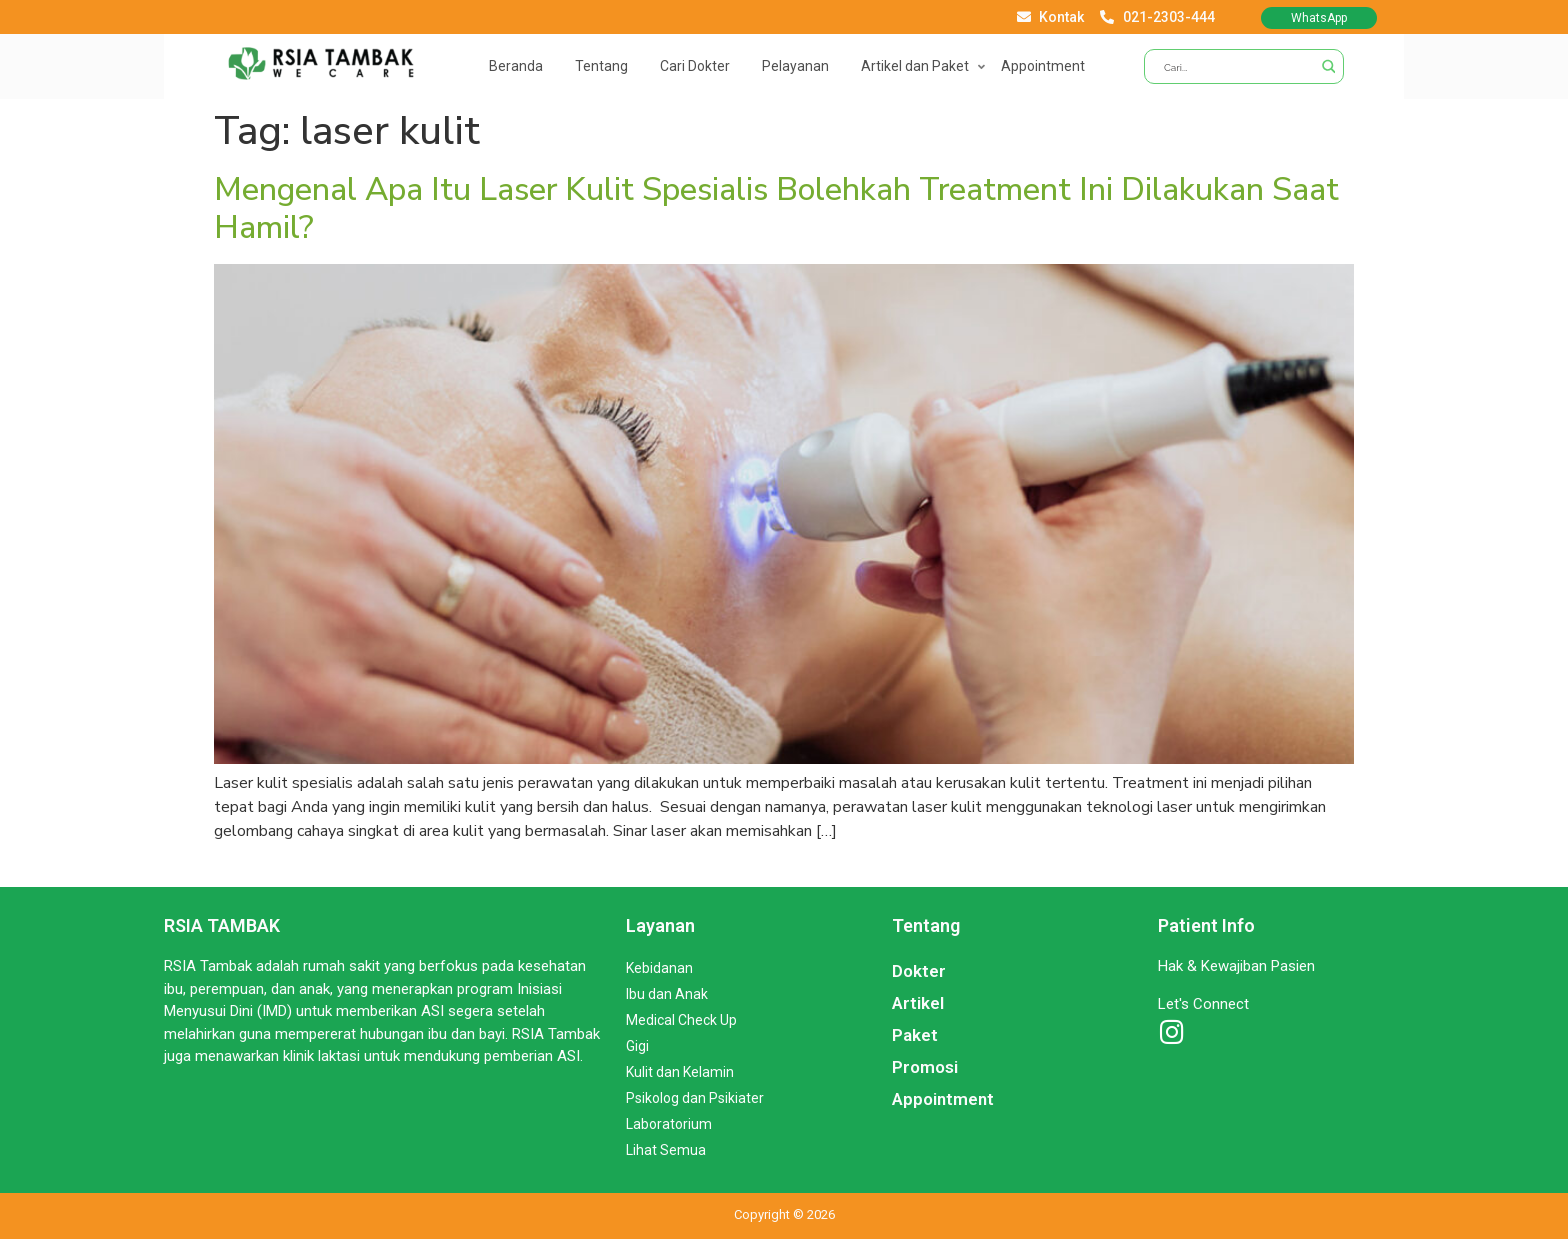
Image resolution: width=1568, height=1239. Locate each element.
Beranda (516, 66)
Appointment (1043, 66)
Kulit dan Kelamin (680, 1072)
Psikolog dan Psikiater (695, 1098)
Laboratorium (669, 1124)
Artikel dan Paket (915, 66)
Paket (915, 1035)
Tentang (601, 66)
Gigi (637, 1046)
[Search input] (1236, 66)
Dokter (919, 971)
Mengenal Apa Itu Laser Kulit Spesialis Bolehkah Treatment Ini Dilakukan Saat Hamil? (776, 208)
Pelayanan (795, 66)
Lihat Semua (666, 1150)
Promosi (925, 1067)
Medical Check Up (681, 1020)
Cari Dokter (695, 66)
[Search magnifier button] (1326, 66)
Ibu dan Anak (667, 994)
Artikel (918, 1003)
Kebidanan (659, 968)
